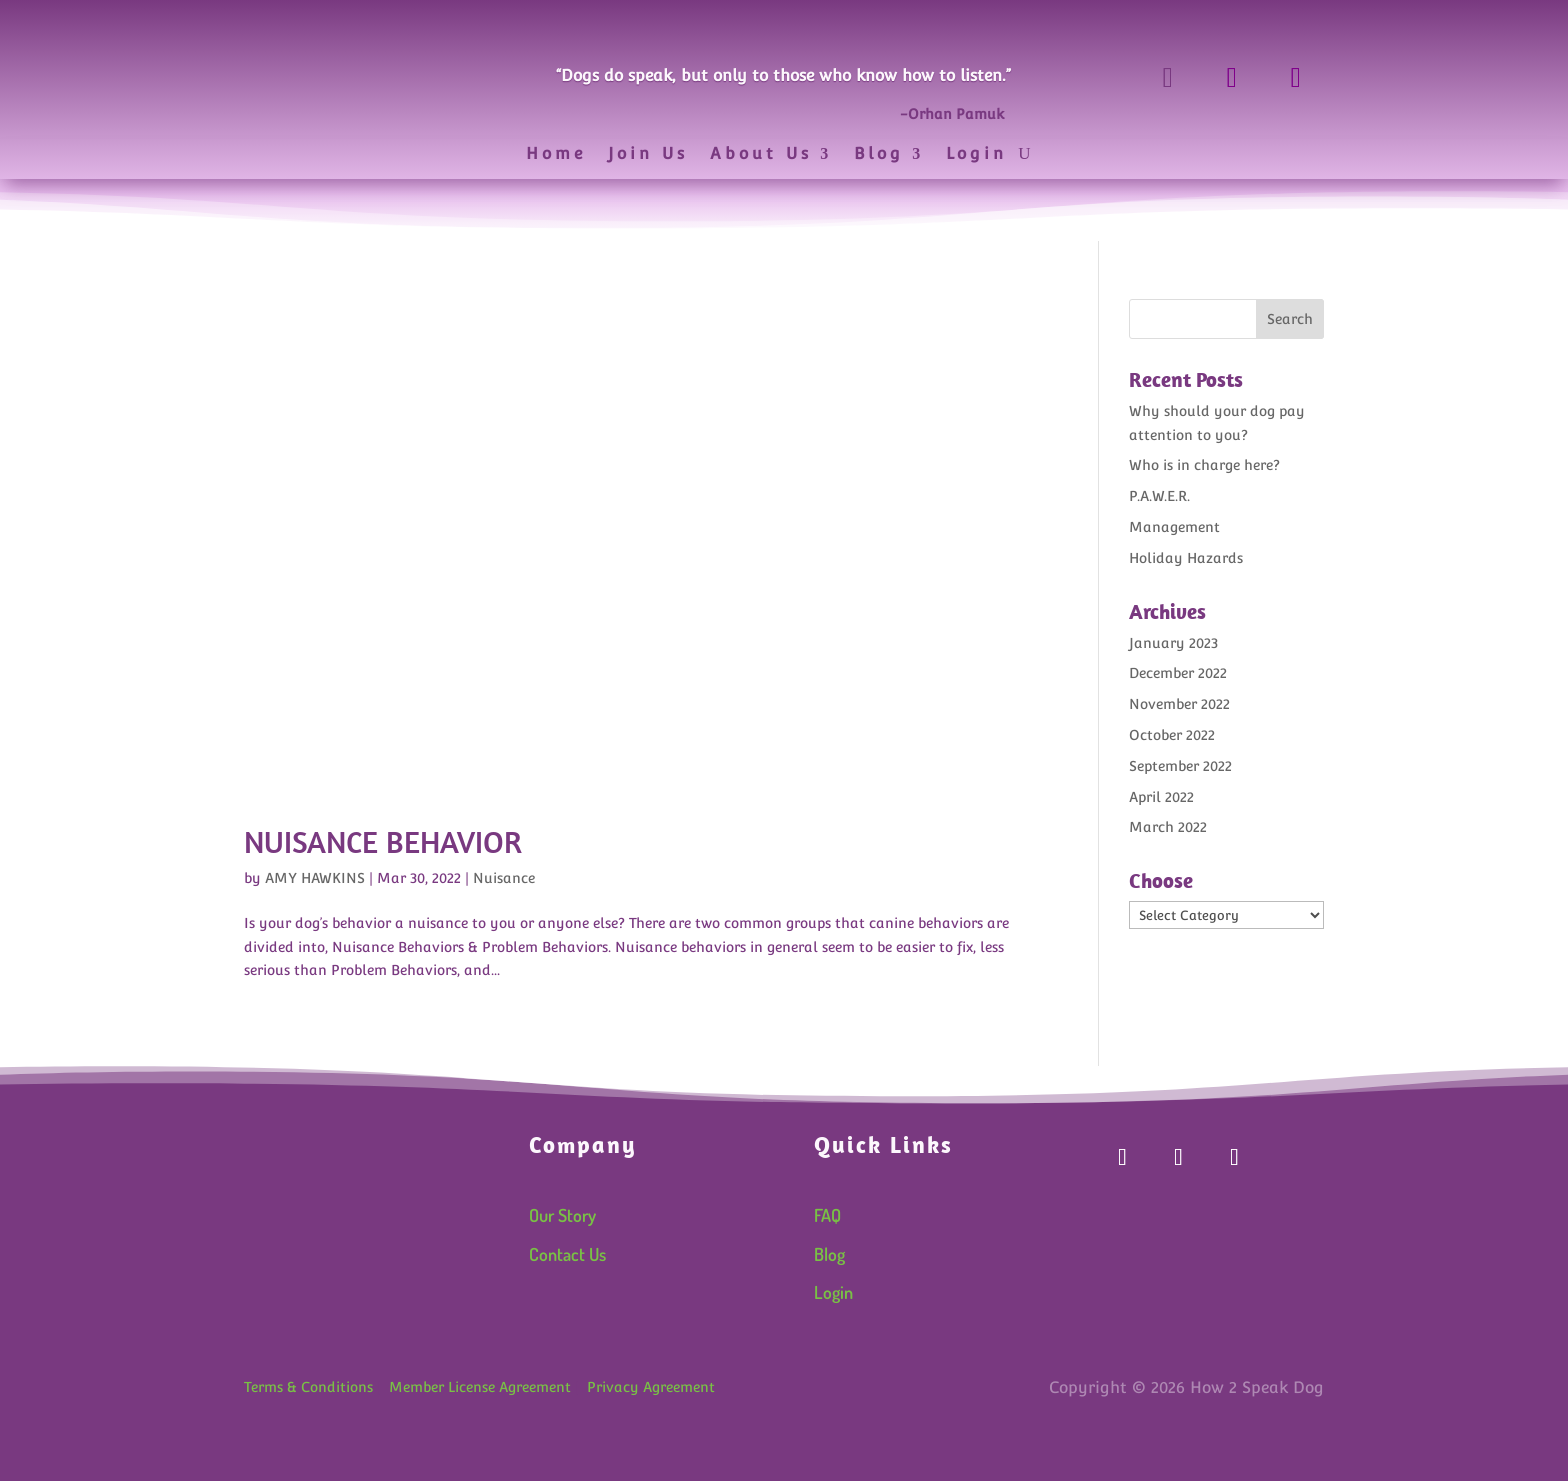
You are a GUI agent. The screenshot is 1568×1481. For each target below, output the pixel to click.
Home (556, 155)
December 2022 (1178, 673)
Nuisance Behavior (383, 841)
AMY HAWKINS (315, 878)
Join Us (648, 155)
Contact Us (567, 1254)
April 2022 (1161, 797)
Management (1174, 527)
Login (976, 155)
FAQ (827, 1215)
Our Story (562, 1215)
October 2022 (1172, 735)
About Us (761, 155)
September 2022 (1180, 766)
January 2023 (1173, 643)
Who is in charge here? (1204, 465)
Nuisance (504, 878)
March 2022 (1168, 827)
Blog (879, 155)
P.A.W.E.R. (1159, 496)
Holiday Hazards (1186, 558)
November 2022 (1179, 704)
